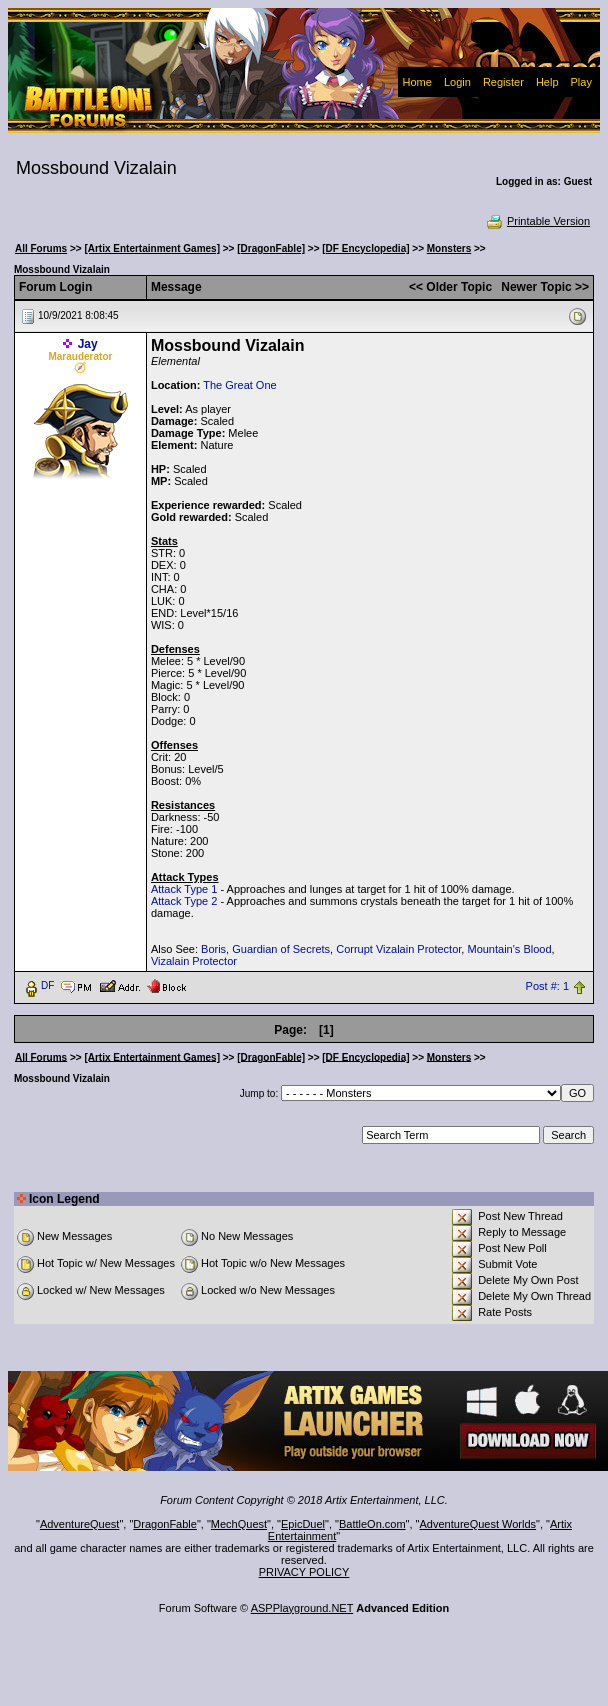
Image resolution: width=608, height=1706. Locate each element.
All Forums (41, 248)
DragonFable (165, 1524)
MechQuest (239, 1524)
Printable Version (537, 221)
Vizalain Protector (194, 961)
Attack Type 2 (184, 901)
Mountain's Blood (509, 949)
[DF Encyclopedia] (365, 248)
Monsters (449, 248)
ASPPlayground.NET (302, 1608)
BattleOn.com (372, 1524)
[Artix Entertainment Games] (152, 248)
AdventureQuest (80, 1524)
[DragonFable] (271, 248)
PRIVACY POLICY (304, 1572)
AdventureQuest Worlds (478, 1524)
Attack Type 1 (184, 889)
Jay (88, 344)
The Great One (239, 385)
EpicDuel (303, 1524)
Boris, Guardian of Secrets (265, 949)
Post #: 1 (547, 986)
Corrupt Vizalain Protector (398, 949)
